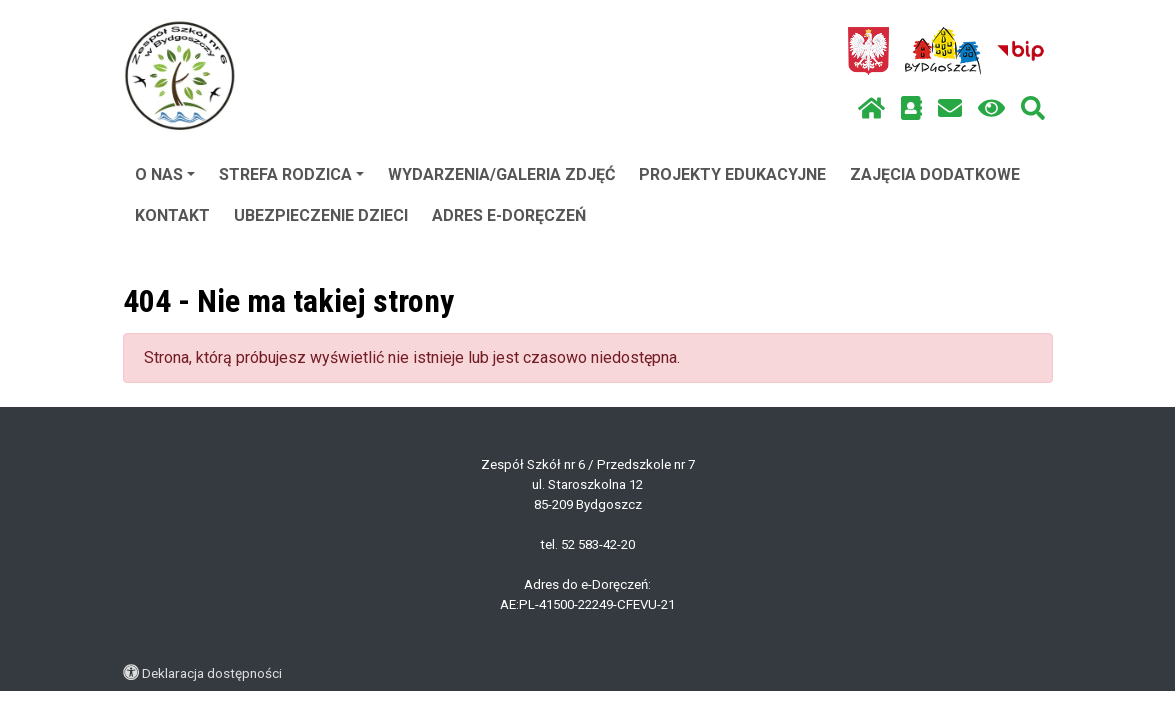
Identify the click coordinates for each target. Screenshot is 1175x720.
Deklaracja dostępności (212, 673)
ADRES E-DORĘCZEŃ (509, 215)
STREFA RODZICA (291, 174)
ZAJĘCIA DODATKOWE (935, 174)
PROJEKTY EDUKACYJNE (732, 174)
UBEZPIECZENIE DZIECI (321, 215)
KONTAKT (172, 215)
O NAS (165, 174)
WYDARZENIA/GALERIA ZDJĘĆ (501, 174)
